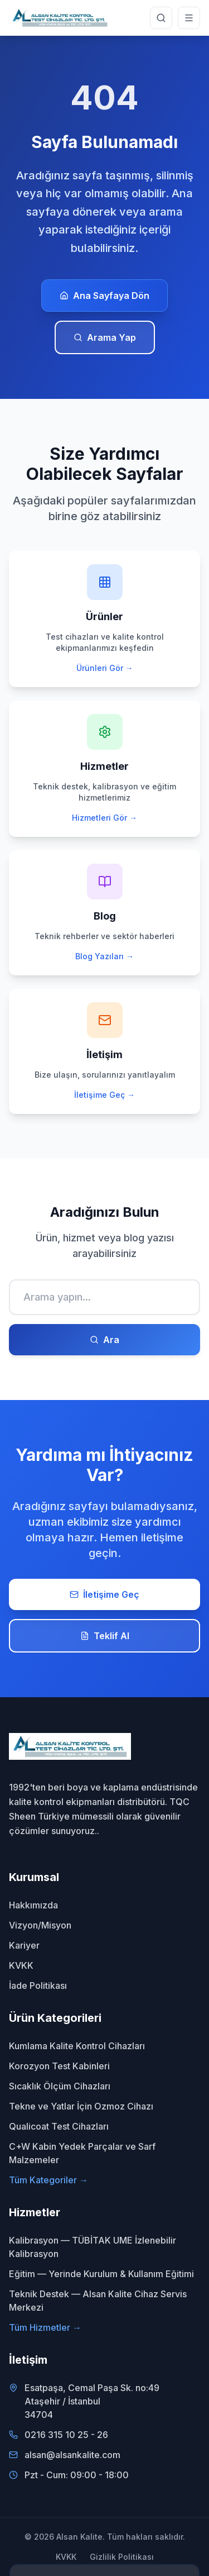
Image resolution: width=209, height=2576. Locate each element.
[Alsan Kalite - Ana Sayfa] (60, 18)
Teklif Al (104, 1635)
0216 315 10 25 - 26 (66, 2434)
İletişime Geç (104, 1594)
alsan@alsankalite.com (72, 2454)
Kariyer (24, 1945)
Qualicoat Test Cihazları (59, 2126)
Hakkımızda (33, 1905)
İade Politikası (38, 1985)
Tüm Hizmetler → (45, 2327)
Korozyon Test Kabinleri (59, 2066)
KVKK (21, 1965)
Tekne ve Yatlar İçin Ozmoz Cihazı (81, 2106)
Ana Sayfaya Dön (104, 295)
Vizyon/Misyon (40, 1925)
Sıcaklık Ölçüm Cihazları (59, 2086)
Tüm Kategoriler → (48, 2179)
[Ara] (104, 1297)
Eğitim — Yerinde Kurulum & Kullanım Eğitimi (101, 2273)
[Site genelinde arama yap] (161, 18)
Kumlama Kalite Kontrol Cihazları (77, 2045)
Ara (104, 1339)
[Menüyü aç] (189, 18)
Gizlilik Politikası (122, 2556)
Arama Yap (105, 337)
